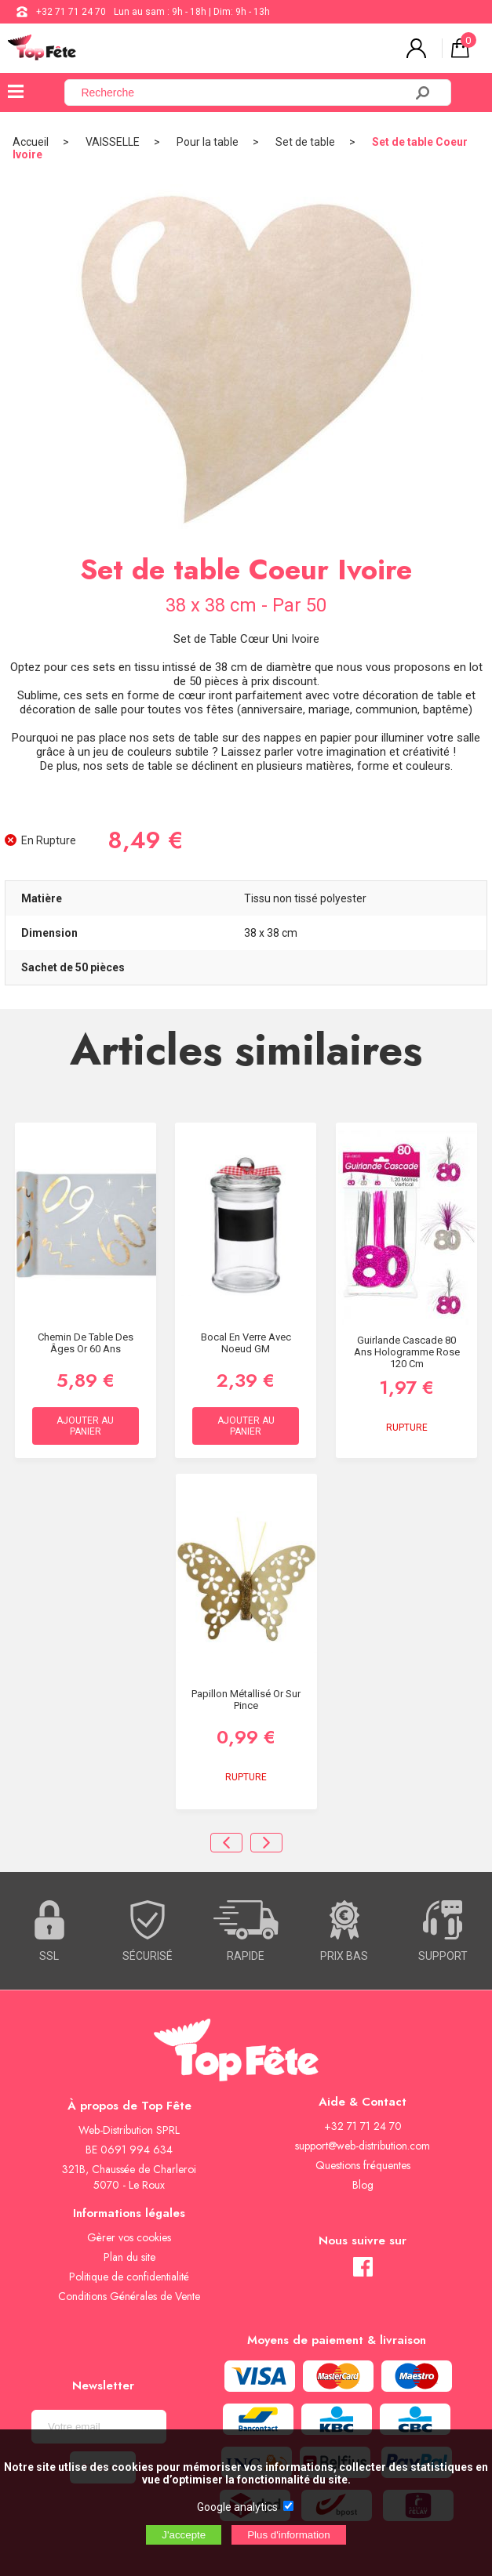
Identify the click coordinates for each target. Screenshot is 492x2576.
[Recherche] (243, 92)
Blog (363, 2185)
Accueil (31, 142)
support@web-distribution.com (362, 2145)
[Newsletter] (98, 2427)
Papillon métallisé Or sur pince (246, 1699)
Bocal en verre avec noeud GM (246, 1343)
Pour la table (208, 142)
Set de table (305, 142)
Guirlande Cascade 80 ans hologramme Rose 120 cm (407, 1352)
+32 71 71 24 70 (71, 11)
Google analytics (237, 2507)
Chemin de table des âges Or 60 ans (85, 1343)
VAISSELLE (113, 142)
